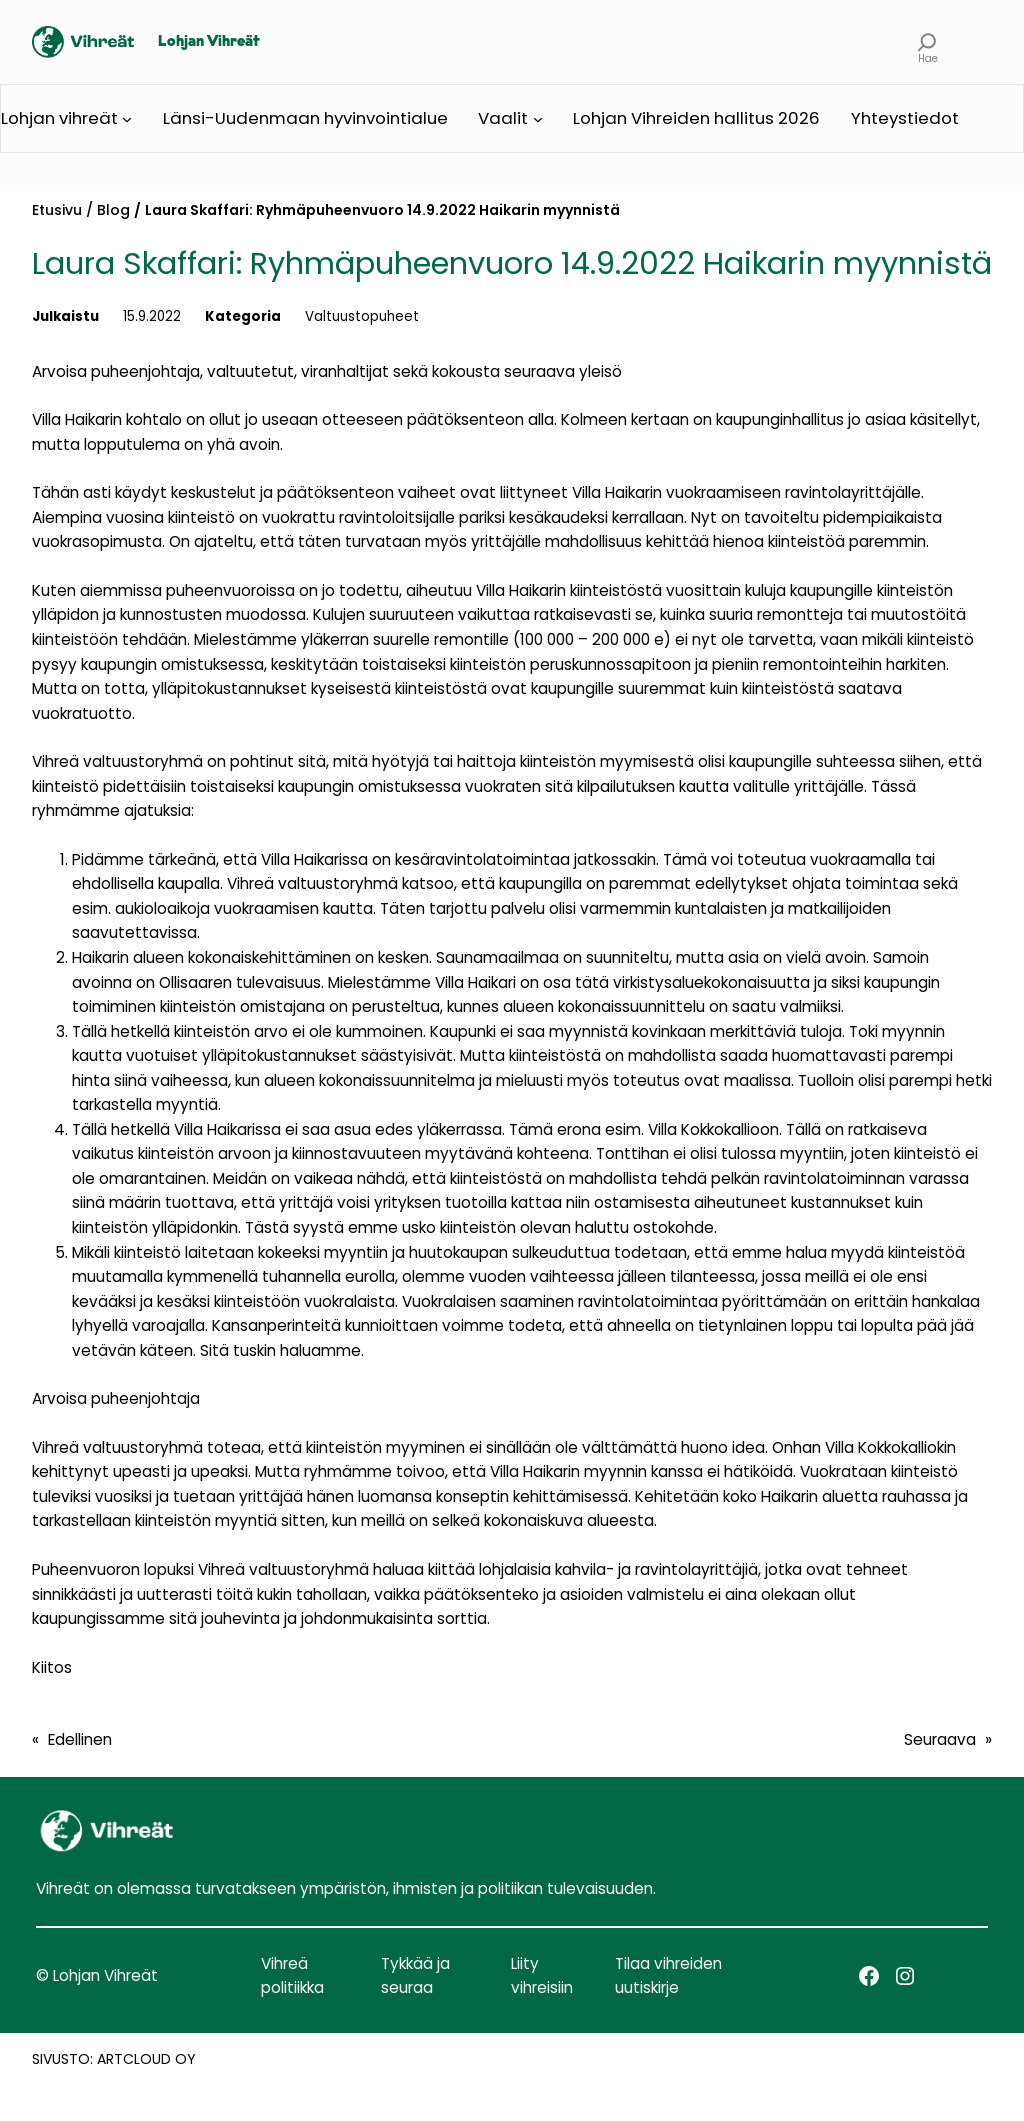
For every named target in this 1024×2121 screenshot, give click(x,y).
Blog (113, 210)
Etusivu (57, 210)
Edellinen (80, 1739)
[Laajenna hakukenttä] (927, 42)
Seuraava (940, 1739)
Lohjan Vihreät (209, 42)
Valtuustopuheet (362, 316)
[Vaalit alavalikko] (538, 119)
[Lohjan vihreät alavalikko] (127, 119)
